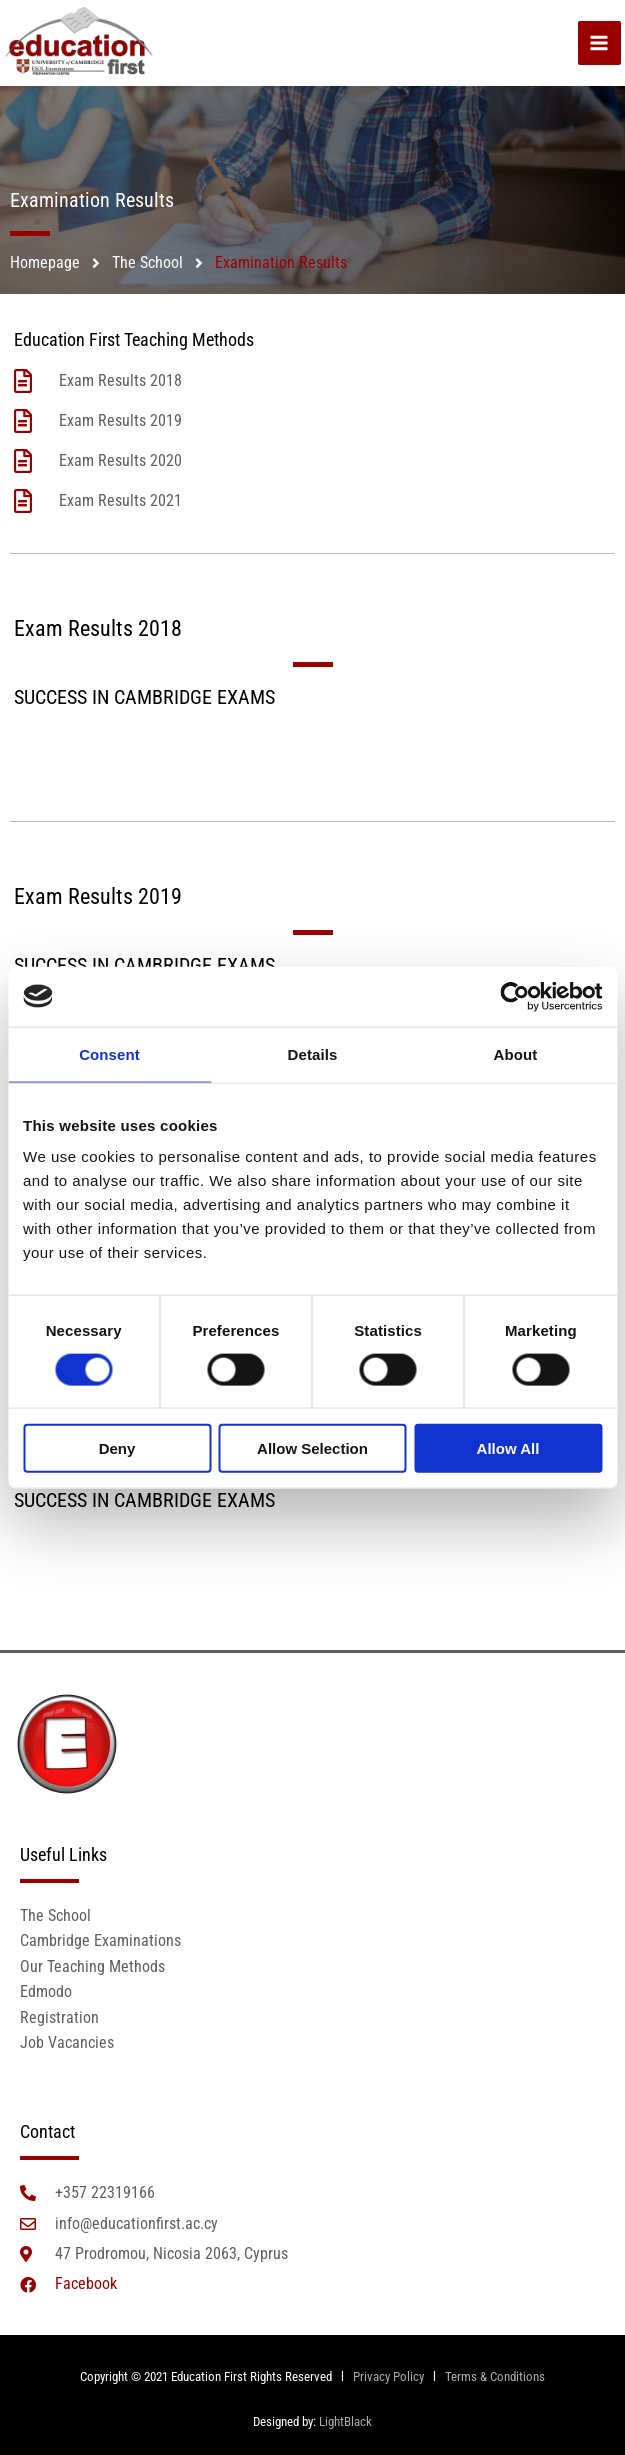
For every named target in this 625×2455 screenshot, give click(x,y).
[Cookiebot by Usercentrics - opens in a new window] (514, 996)
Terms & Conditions (495, 2376)
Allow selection (312, 1448)
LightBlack (345, 2421)
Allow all (508, 1448)
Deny (117, 1448)
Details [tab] (313, 1053)
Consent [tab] (109, 1053)
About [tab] (516, 1053)
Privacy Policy (387, 2376)
